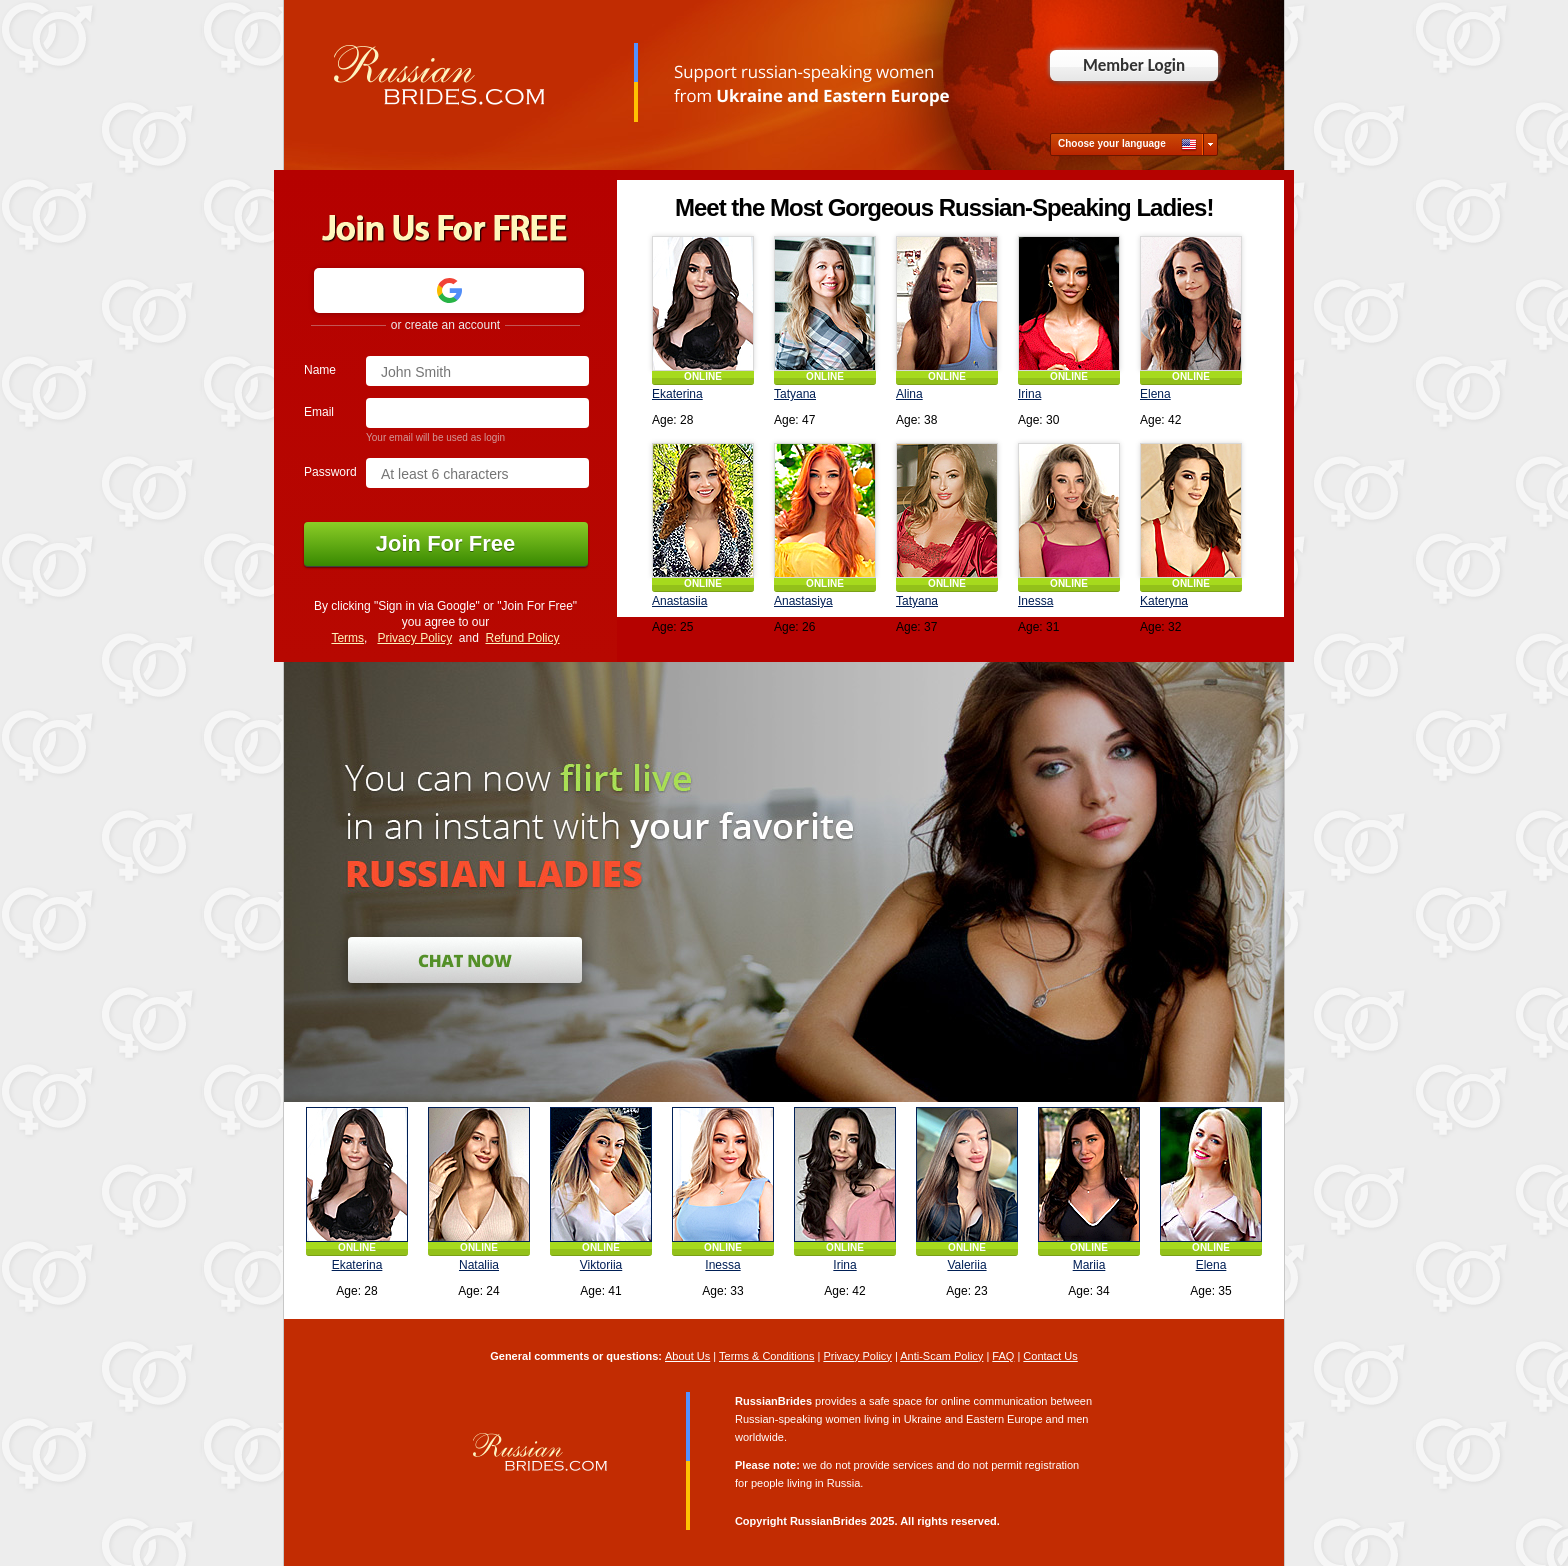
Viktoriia (601, 1265)
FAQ (1003, 1356)
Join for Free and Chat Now (465, 960)
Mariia (1089, 1265)
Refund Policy (523, 638)
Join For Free (446, 544)
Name (320, 370)
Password (330, 472)
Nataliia (479, 1265)
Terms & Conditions (766, 1356)
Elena (1155, 394)
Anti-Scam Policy (941, 1356)
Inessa (1035, 601)
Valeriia (966, 1265)
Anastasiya (803, 601)
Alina (909, 394)
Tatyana (795, 394)
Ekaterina (677, 394)
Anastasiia (679, 601)
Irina (1029, 394)
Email (319, 412)
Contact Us (1050, 1356)
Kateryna (1164, 601)
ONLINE (703, 376)
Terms (347, 638)
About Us (687, 1356)
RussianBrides (828, 1521)
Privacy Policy (414, 638)
